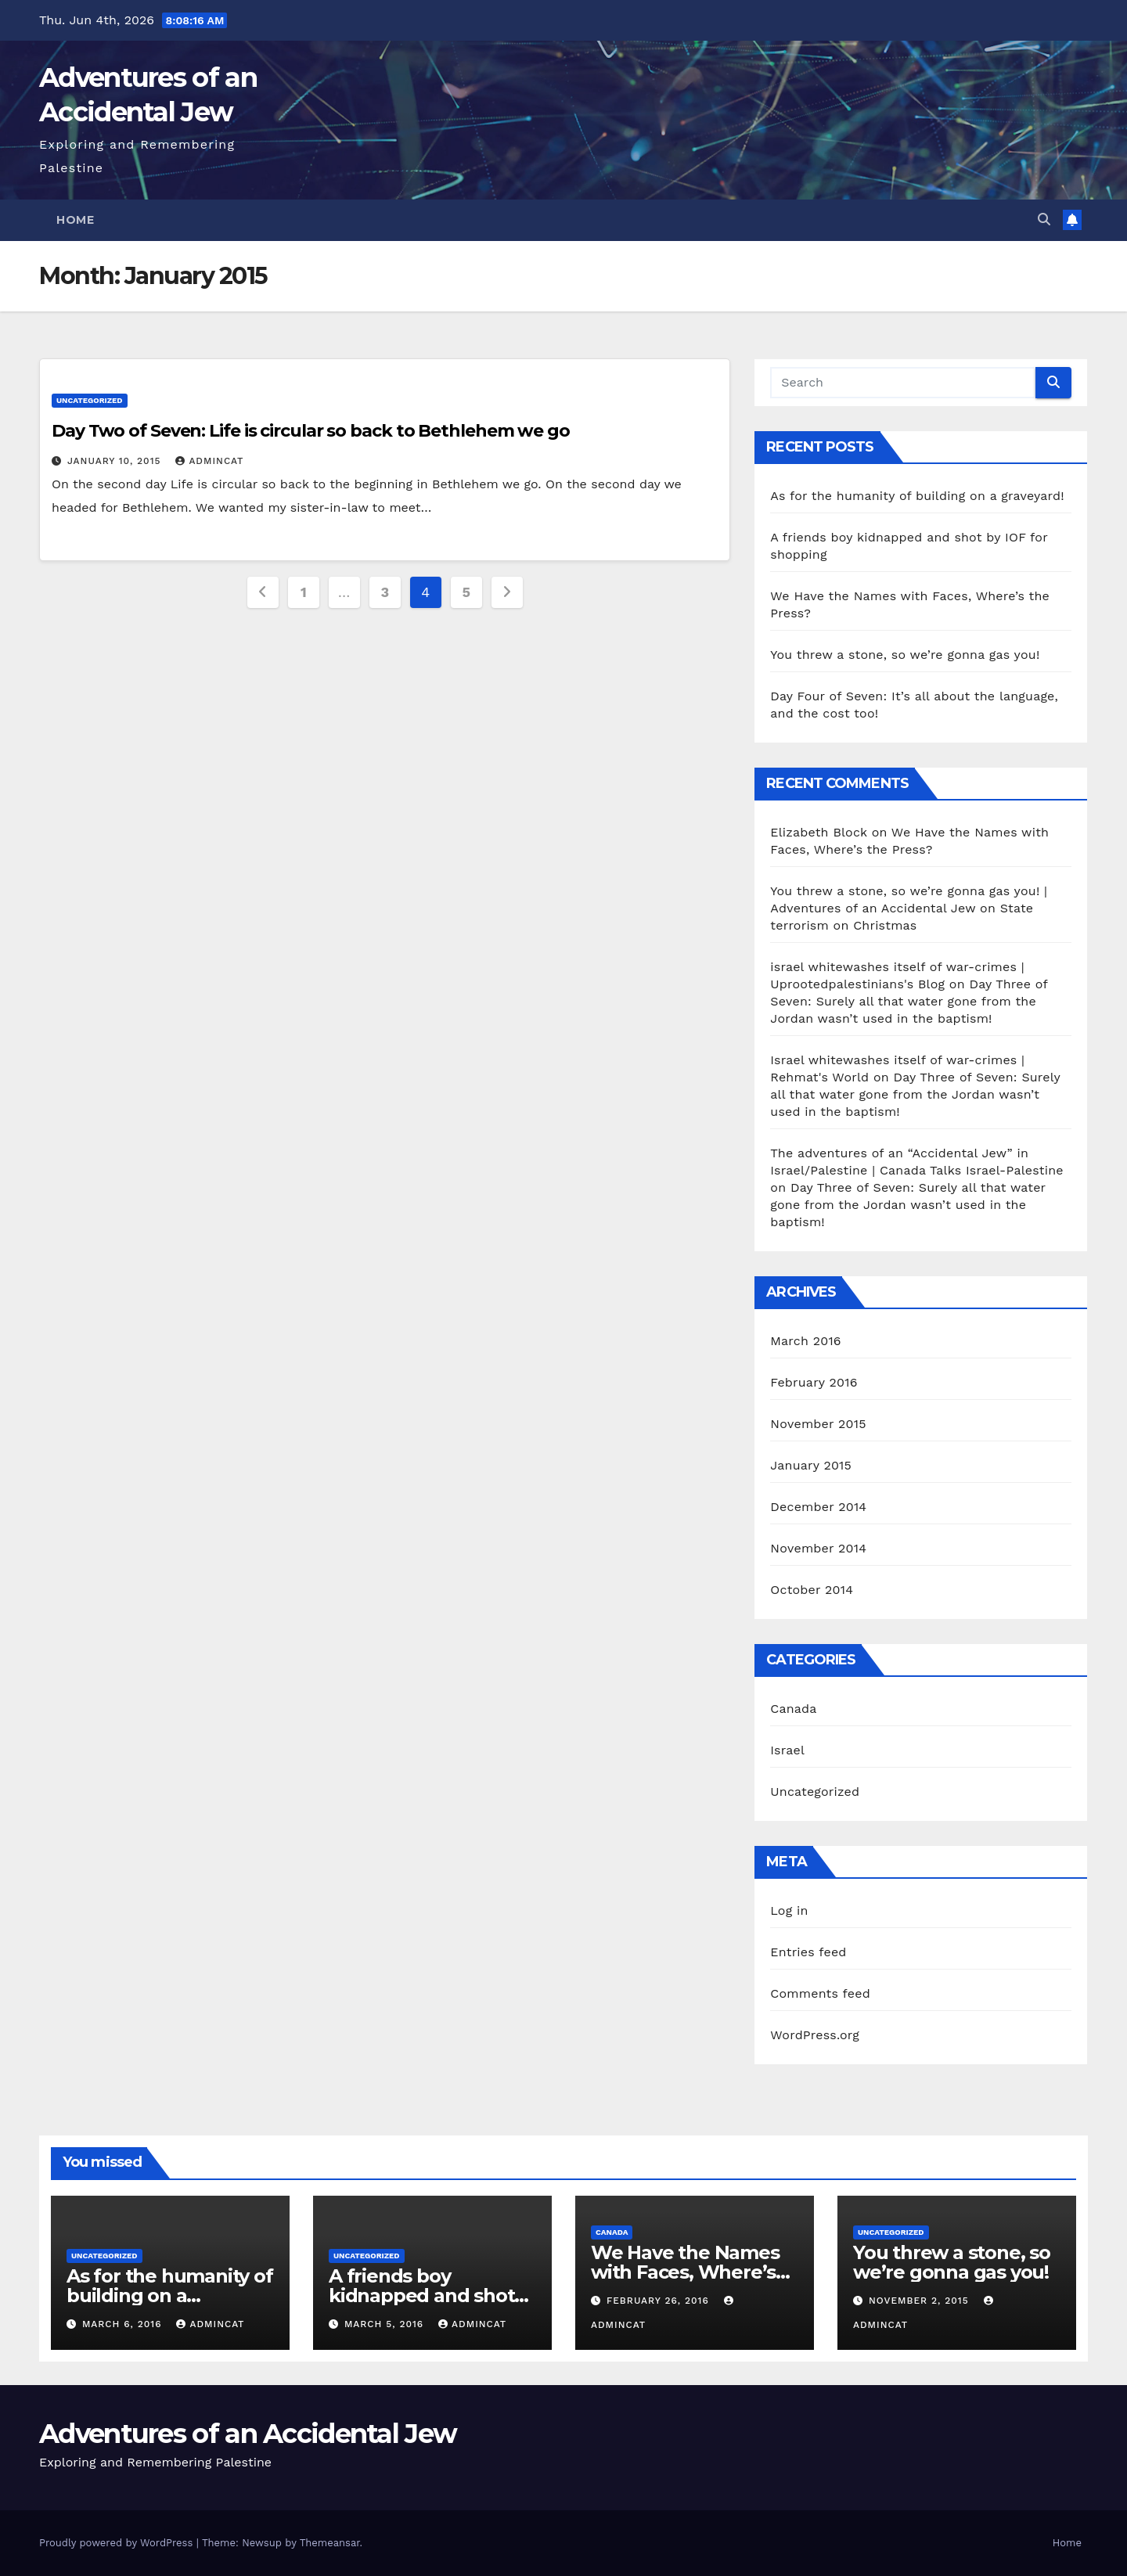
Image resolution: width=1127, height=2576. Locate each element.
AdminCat (209, 460)
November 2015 (818, 1423)
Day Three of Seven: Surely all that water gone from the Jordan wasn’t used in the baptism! (908, 1001)
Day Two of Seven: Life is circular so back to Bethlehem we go (311, 430)
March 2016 (805, 1340)
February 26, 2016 (660, 2300)
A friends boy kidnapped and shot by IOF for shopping (421, 2295)
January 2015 (811, 1465)
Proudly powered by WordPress (117, 2543)
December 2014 (818, 1506)
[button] (1044, 219)
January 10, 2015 (115, 460)
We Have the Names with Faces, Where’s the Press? (685, 2272)
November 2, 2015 (921, 2300)
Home (75, 220)
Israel (787, 1750)
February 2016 (813, 1382)
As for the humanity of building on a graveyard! (917, 495)
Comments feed (820, 1993)
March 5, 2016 (385, 2324)
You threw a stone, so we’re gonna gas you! (904, 654)
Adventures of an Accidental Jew (247, 2433)
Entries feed (808, 1952)
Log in (789, 1910)
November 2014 (818, 1548)
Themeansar (330, 2543)
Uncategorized (89, 400)
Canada (793, 1708)
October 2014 (811, 1589)
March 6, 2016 (124, 2324)
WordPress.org (814, 2034)
